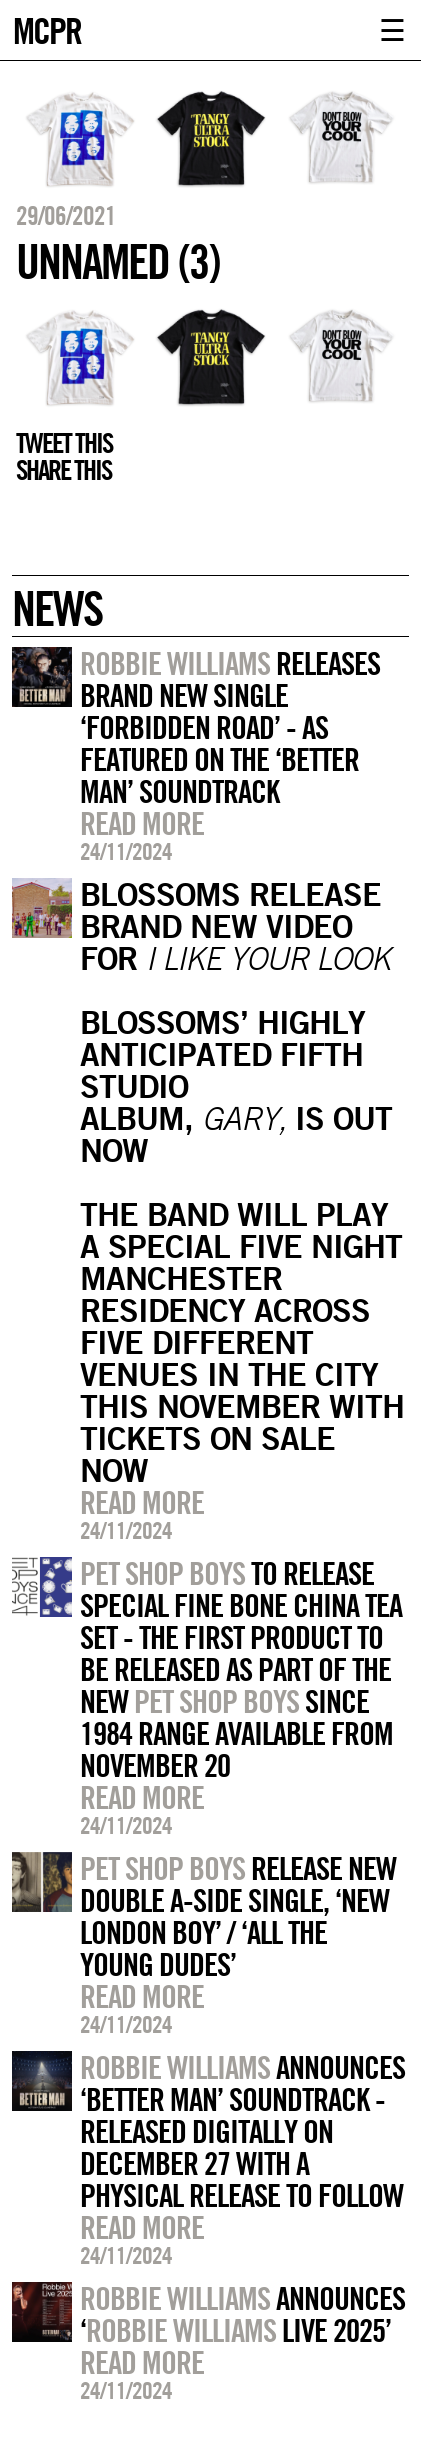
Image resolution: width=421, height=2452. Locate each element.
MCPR (47, 28)
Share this (63, 470)
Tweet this (64, 443)
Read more (142, 823)
